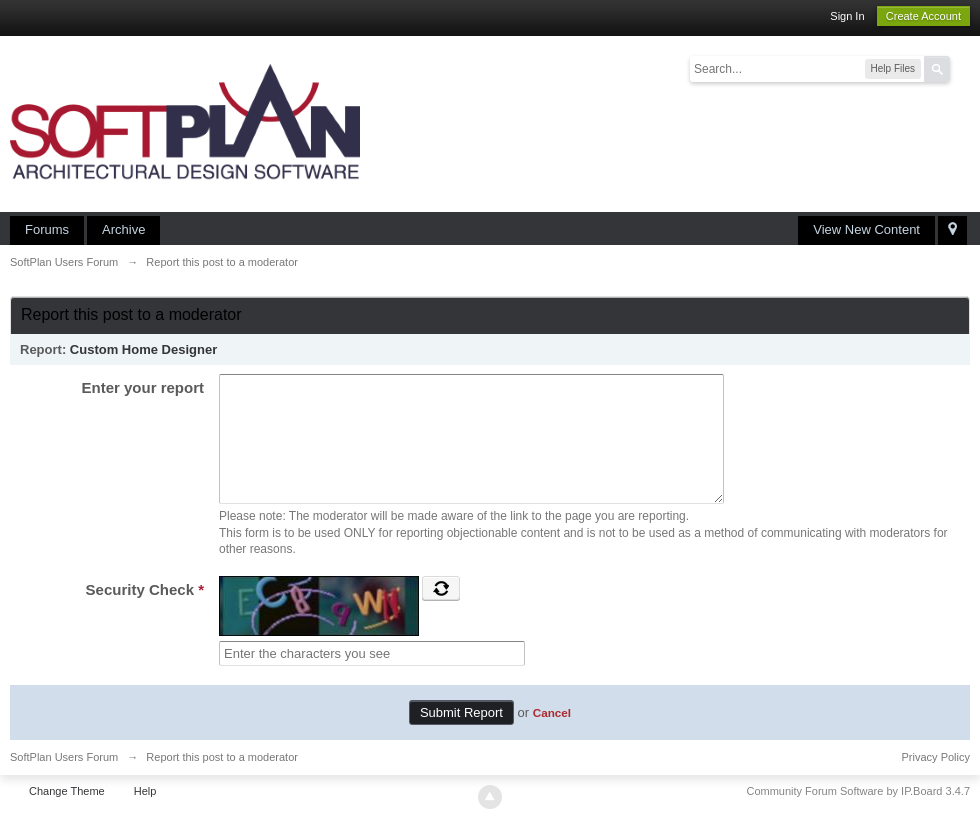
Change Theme (67, 815)
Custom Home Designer (143, 349)
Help (145, 815)
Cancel (552, 736)
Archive (123, 229)
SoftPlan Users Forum (64, 781)
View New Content (866, 229)
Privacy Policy (936, 781)
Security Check (145, 613)
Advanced (962, 68)
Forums (47, 229)
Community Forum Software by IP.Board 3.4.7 (858, 815)
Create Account (923, 16)
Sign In (847, 16)
